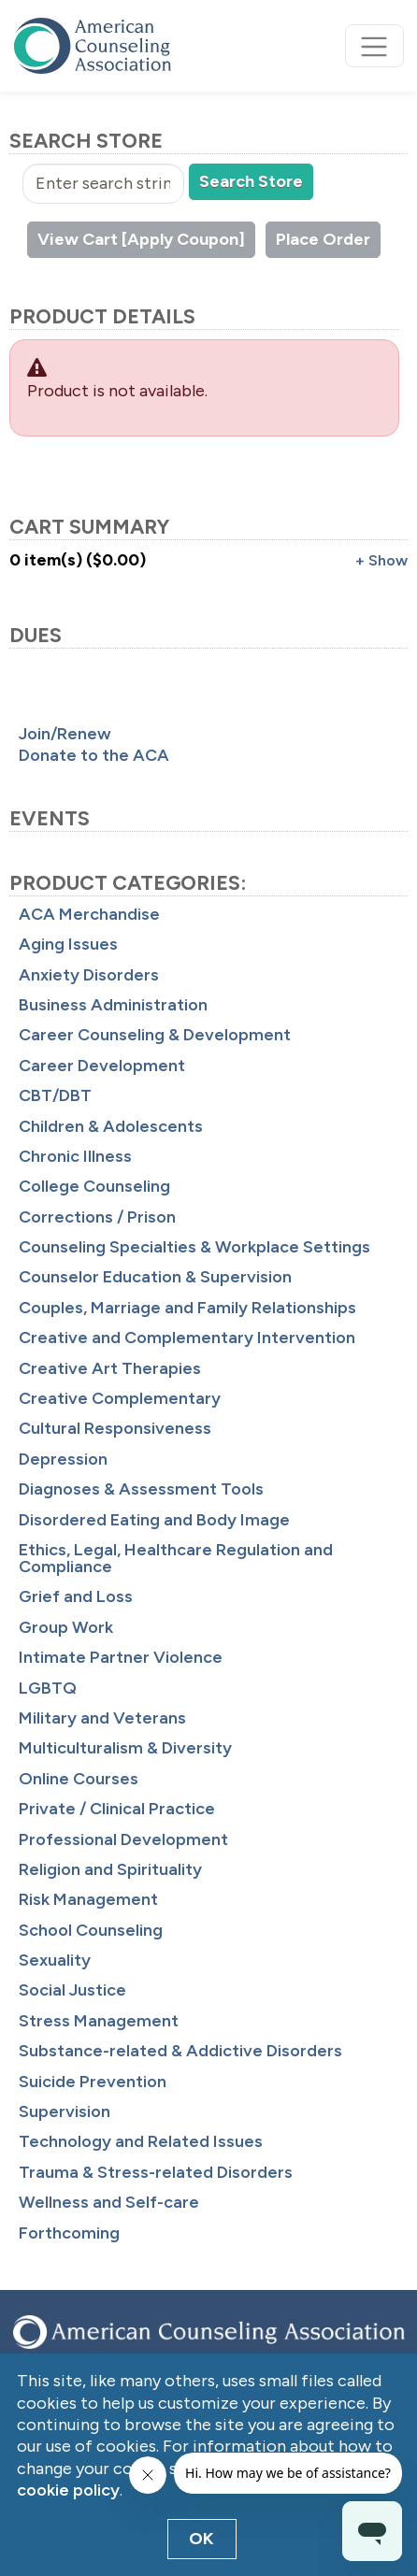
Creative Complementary (120, 1398)
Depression (63, 1459)
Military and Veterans (102, 1718)
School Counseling (91, 1930)
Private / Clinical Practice (117, 1808)
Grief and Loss (76, 1596)
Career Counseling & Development (155, 1034)
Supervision (64, 2111)
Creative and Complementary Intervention (187, 1337)
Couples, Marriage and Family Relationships (187, 1307)
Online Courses (78, 1778)
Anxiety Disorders (89, 975)
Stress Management (99, 2021)
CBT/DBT (55, 1095)
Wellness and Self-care (109, 2202)
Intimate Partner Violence (121, 1657)
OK (201, 2538)
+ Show (381, 560)
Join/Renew (65, 733)
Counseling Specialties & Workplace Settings (194, 1247)
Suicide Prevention (92, 2081)
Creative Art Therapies (110, 1368)
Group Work (66, 1627)
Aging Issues (68, 944)
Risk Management (88, 1899)
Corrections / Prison (97, 1217)
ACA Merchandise (89, 914)
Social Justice (72, 1990)
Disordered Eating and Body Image (154, 1520)
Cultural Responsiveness (115, 1428)
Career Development (102, 1065)
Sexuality (55, 1960)
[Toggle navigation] (374, 45)
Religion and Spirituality (110, 1869)
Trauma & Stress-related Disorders (156, 2172)
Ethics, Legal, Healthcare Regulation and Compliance (176, 1558)
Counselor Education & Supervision (155, 1277)
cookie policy (68, 2490)
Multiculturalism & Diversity (125, 1748)
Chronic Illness (75, 1156)
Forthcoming (69, 2233)
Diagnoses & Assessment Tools (141, 1489)
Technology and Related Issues (141, 2141)
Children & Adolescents (111, 1126)
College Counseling (94, 1186)
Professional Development (123, 1839)
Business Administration (113, 1005)
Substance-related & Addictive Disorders (180, 2050)
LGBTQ (48, 1688)
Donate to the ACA (94, 755)
